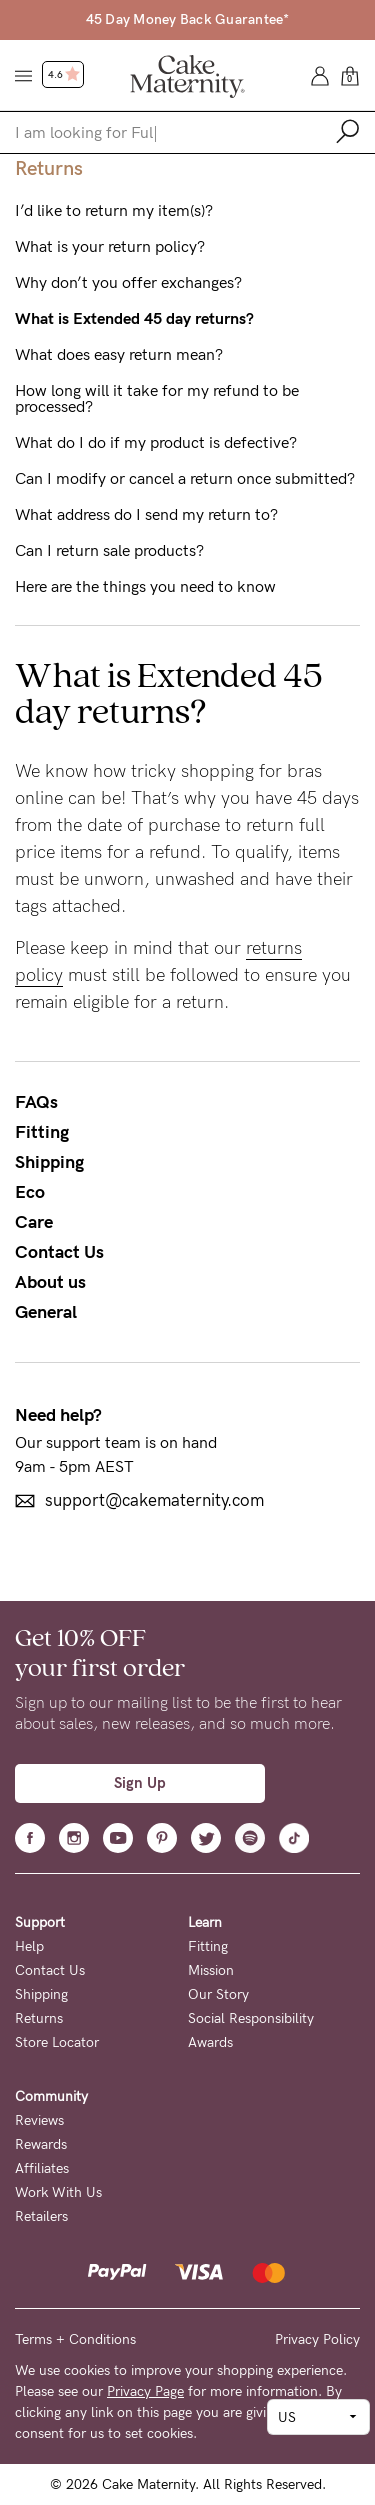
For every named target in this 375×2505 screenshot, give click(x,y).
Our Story (218, 1994)
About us (50, 1282)
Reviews (39, 2120)
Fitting (42, 1132)
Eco (30, 1192)
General (46, 1312)
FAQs (36, 1102)
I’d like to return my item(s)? (114, 211)
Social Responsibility (251, 2018)
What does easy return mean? (119, 355)
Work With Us (58, 2192)
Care (34, 1222)
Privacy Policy (317, 2339)
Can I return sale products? (109, 551)
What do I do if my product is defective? (156, 443)
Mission (211, 1970)
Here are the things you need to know (145, 587)
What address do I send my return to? (146, 515)
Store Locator (57, 2042)
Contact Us (59, 1252)
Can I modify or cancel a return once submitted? (185, 479)
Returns (39, 2018)
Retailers (41, 2216)
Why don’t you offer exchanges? (128, 283)
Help (29, 1946)
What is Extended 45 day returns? (134, 319)
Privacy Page (145, 2391)
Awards (210, 2042)
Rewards (41, 2144)
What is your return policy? (110, 247)
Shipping (49, 1162)
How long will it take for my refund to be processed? (157, 399)
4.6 (64, 75)
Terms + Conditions (75, 2339)
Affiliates (42, 2168)
